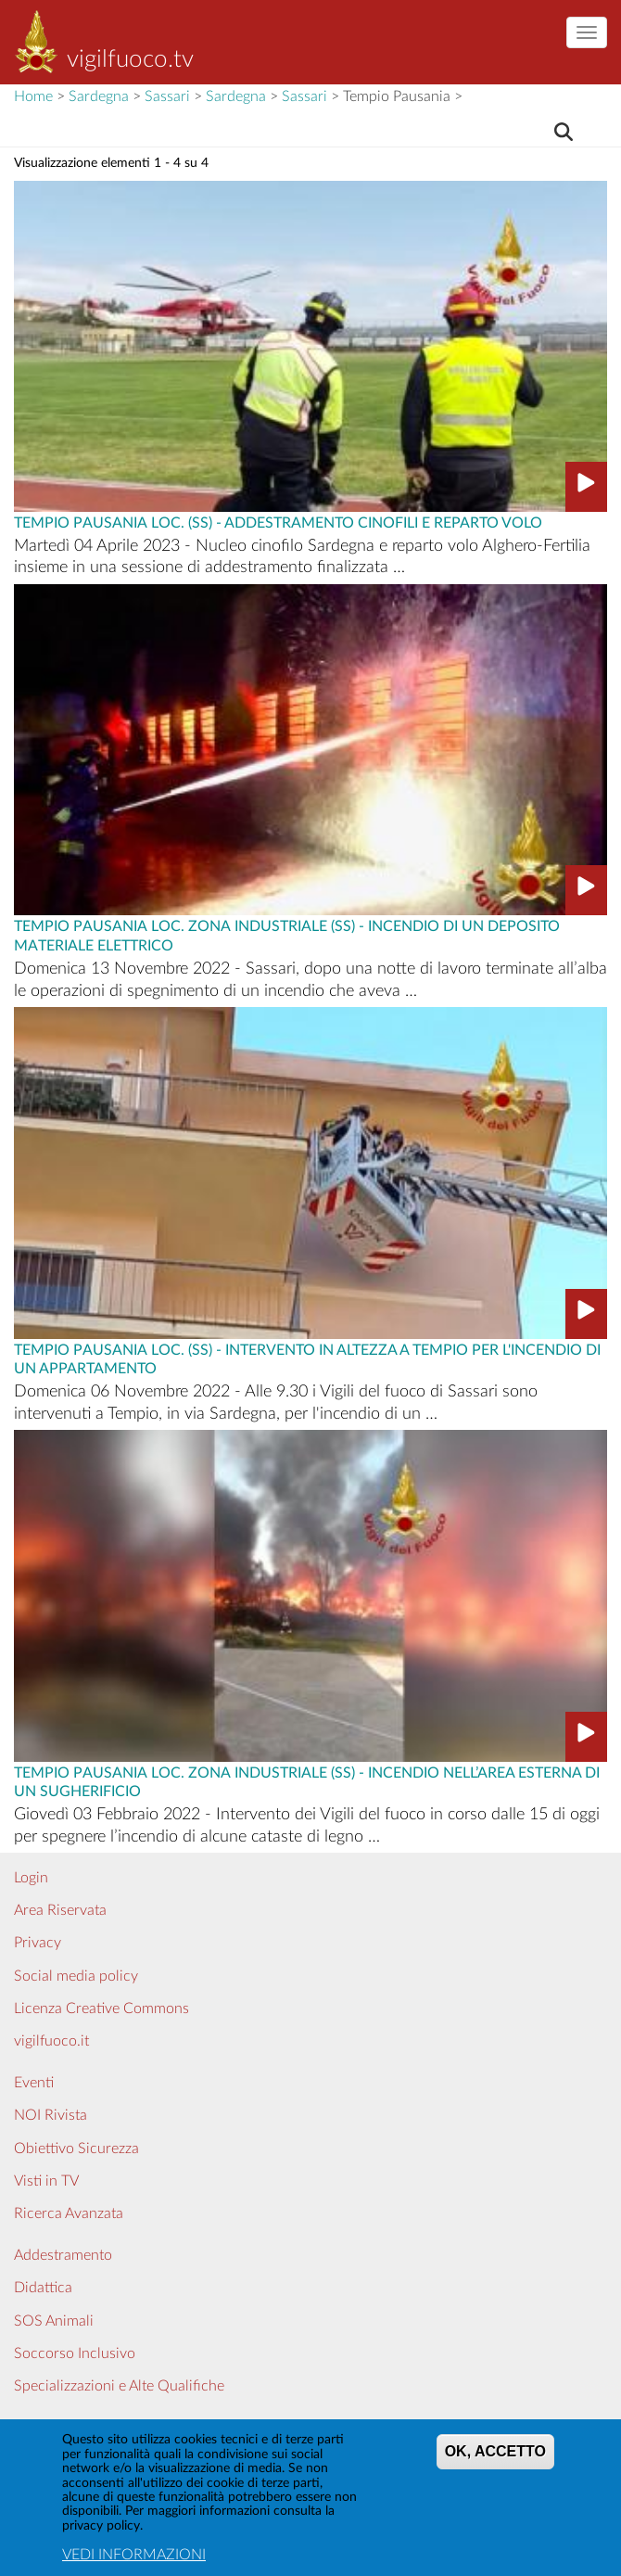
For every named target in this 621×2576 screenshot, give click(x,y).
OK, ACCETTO (495, 2460)
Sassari (167, 96)
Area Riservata (60, 1910)
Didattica (43, 2287)
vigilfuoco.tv (130, 59)
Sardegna (99, 96)
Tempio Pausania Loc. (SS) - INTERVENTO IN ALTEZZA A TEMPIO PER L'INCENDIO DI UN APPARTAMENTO (307, 1358)
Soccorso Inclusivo (74, 2353)
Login (31, 1877)
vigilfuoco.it (51, 2041)
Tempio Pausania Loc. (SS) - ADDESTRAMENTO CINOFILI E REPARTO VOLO (278, 521)
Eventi (34, 2082)
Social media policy (76, 1976)
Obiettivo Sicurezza (76, 2148)
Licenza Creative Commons (101, 2008)
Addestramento (63, 2255)
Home (33, 96)
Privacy (37, 1942)
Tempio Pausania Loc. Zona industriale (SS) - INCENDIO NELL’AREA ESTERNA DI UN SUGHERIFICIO (307, 1781)
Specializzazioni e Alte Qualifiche (119, 2385)
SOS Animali (54, 2321)
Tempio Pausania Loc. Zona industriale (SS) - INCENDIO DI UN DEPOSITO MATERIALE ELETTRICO (287, 934)
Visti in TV (46, 2181)
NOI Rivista (50, 2115)
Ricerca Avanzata (68, 2213)
